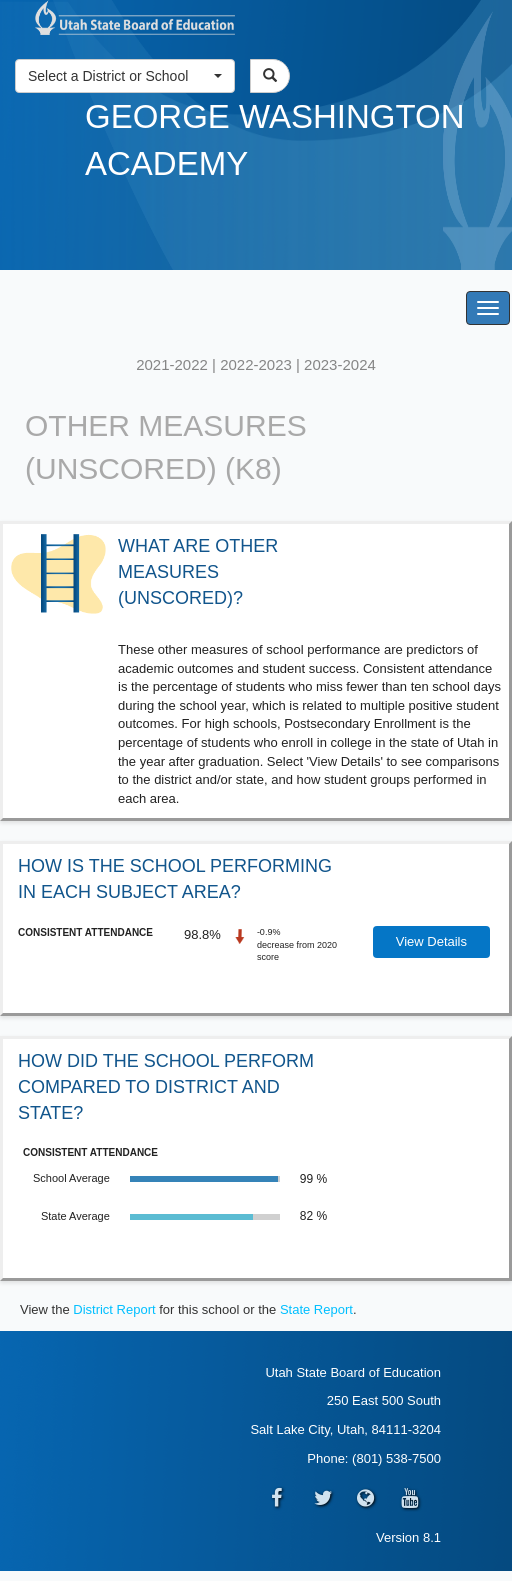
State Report (316, 1309)
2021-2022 (172, 364)
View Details (431, 941)
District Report (114, 1309)
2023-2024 (340, 364)
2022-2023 (256, 364)
